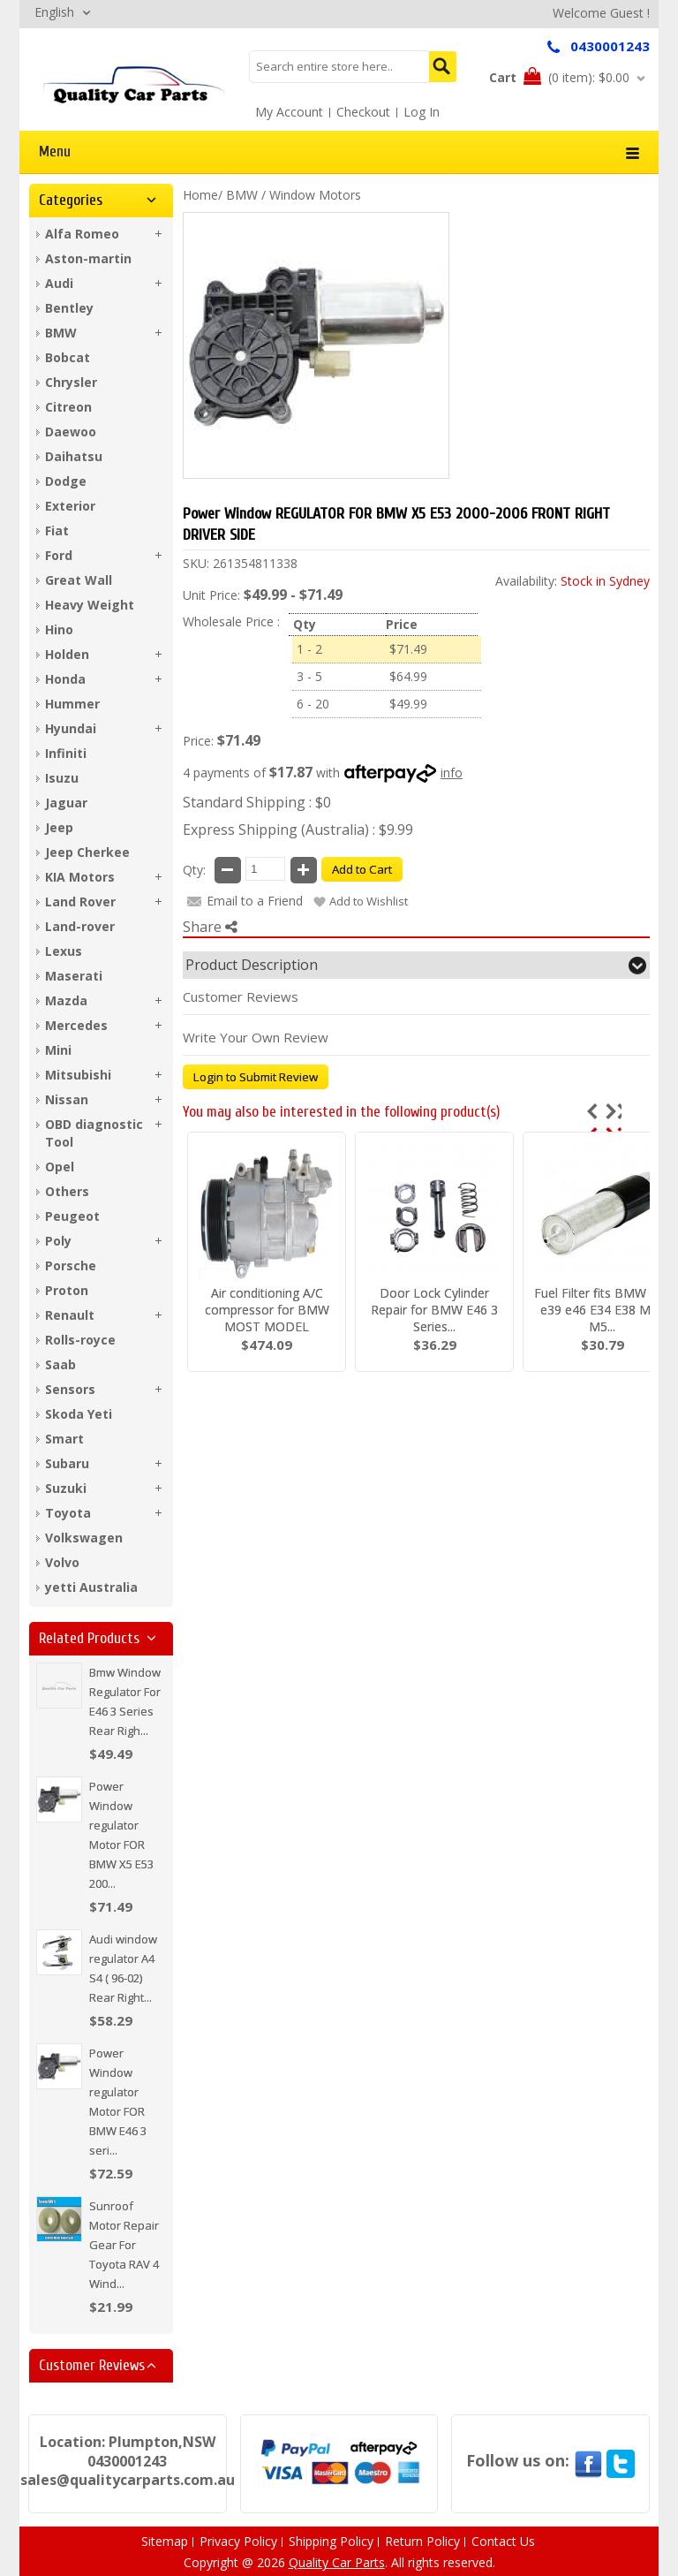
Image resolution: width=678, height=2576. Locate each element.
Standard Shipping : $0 (257, 802)
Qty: (194, 869)
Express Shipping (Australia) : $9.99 (298, 829)
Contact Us (503, 2541)
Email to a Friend (255, 900)
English (54, 12)
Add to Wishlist (368, 901)
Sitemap (164, 2541)
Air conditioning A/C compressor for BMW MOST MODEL (267, 1309)
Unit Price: (211, 595)
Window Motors (315, 194)
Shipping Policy (331, 2541)
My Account (289, 111)
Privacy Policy (238, 2541)
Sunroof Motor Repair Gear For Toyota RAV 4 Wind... (124, 2245)
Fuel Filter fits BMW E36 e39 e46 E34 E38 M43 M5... (602, 1309)
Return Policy (422, 2541)
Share (210, 927)
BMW (242, 194)
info (452, 772)
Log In (421, 111)
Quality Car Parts (337, 2562)
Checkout (363, 111)
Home (200, 194)
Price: (198, 740)
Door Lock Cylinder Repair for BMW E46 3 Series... (434, 1309)
